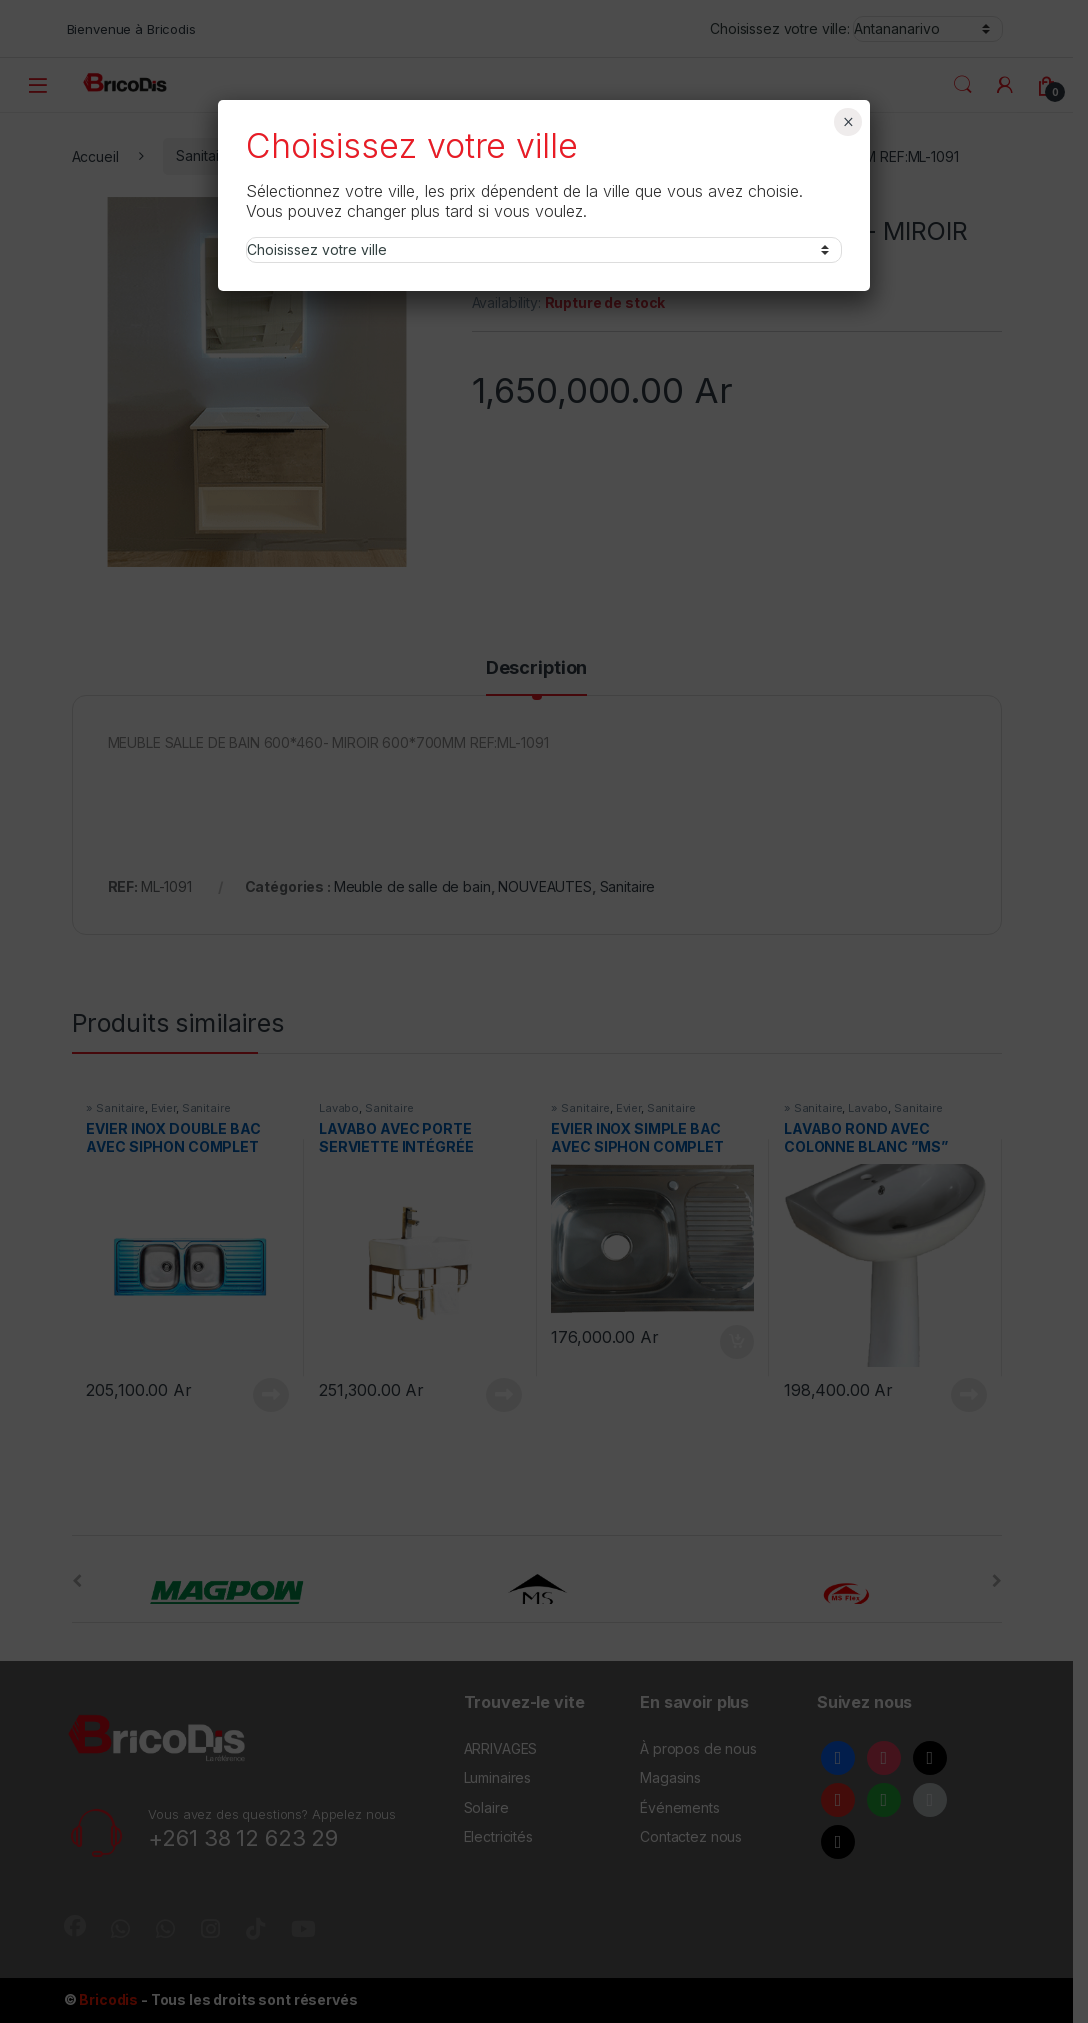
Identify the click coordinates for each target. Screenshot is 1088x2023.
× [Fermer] (848, 122)
